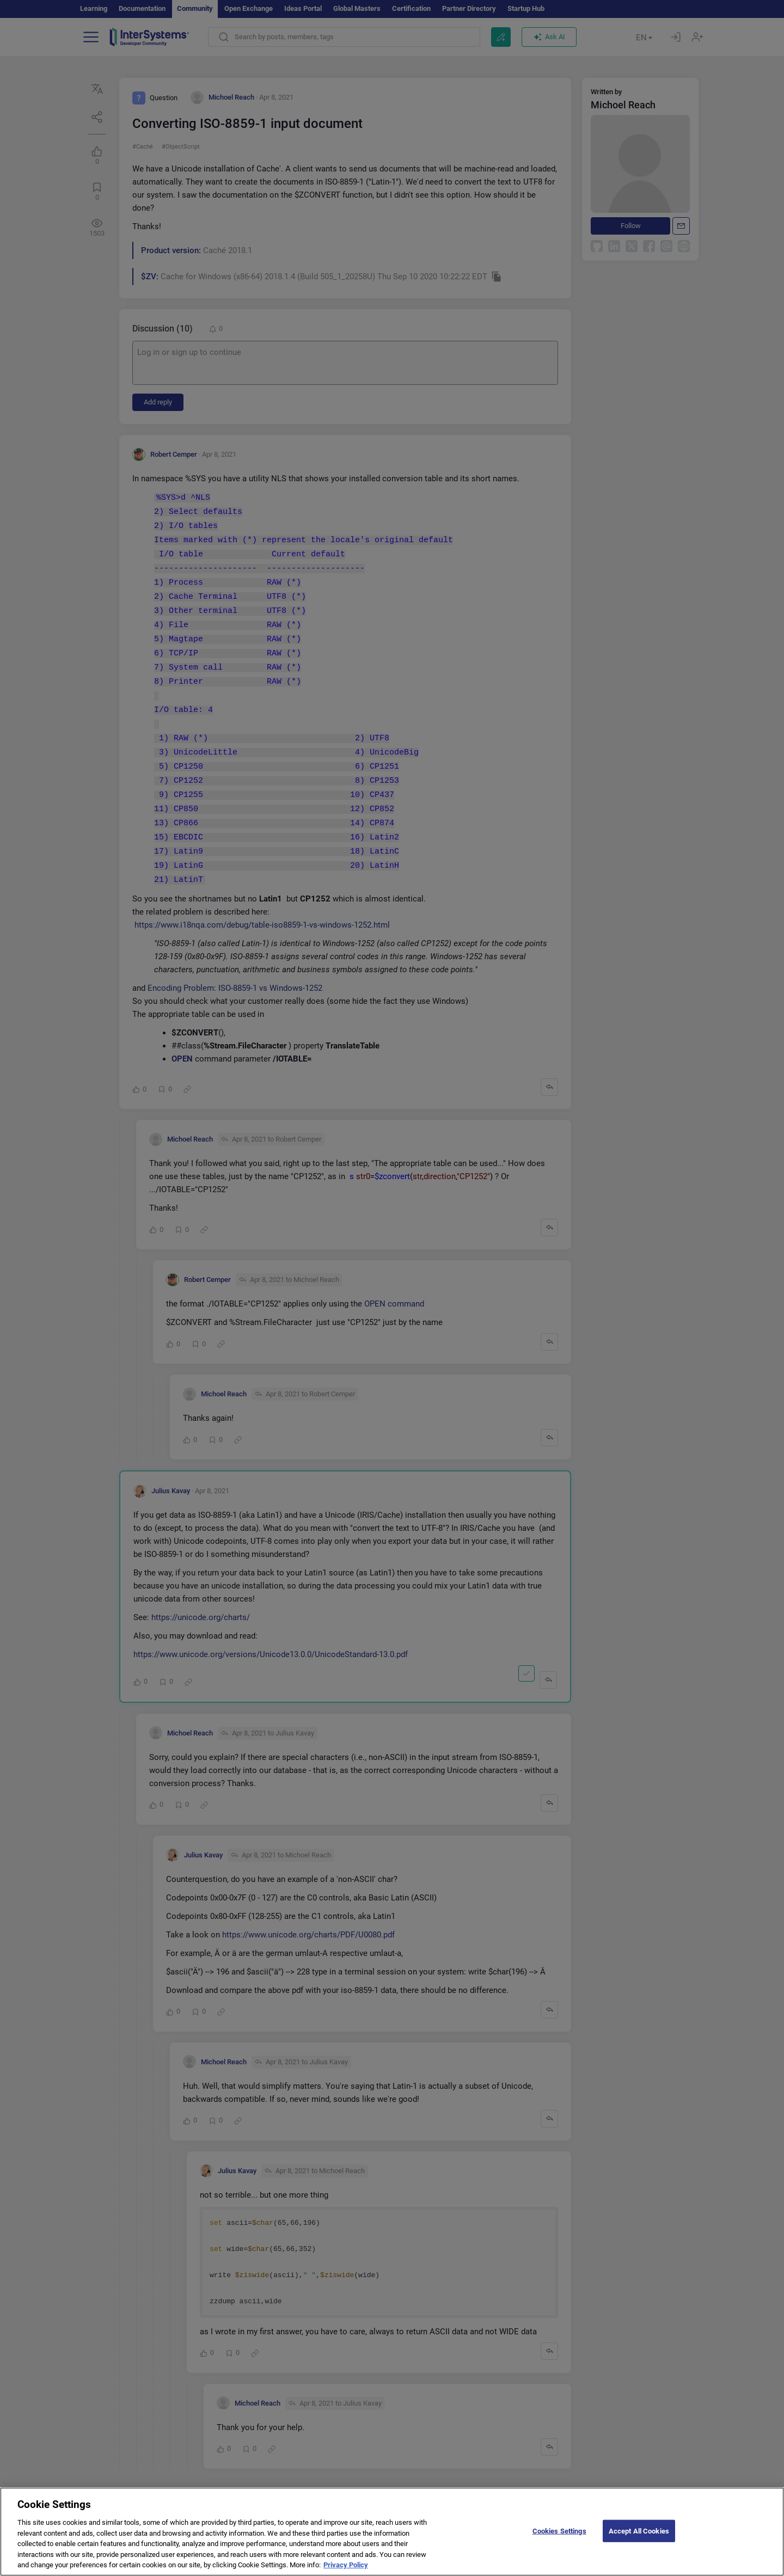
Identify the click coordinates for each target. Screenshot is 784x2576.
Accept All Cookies (639, 2540)
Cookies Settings (559, 2540)
